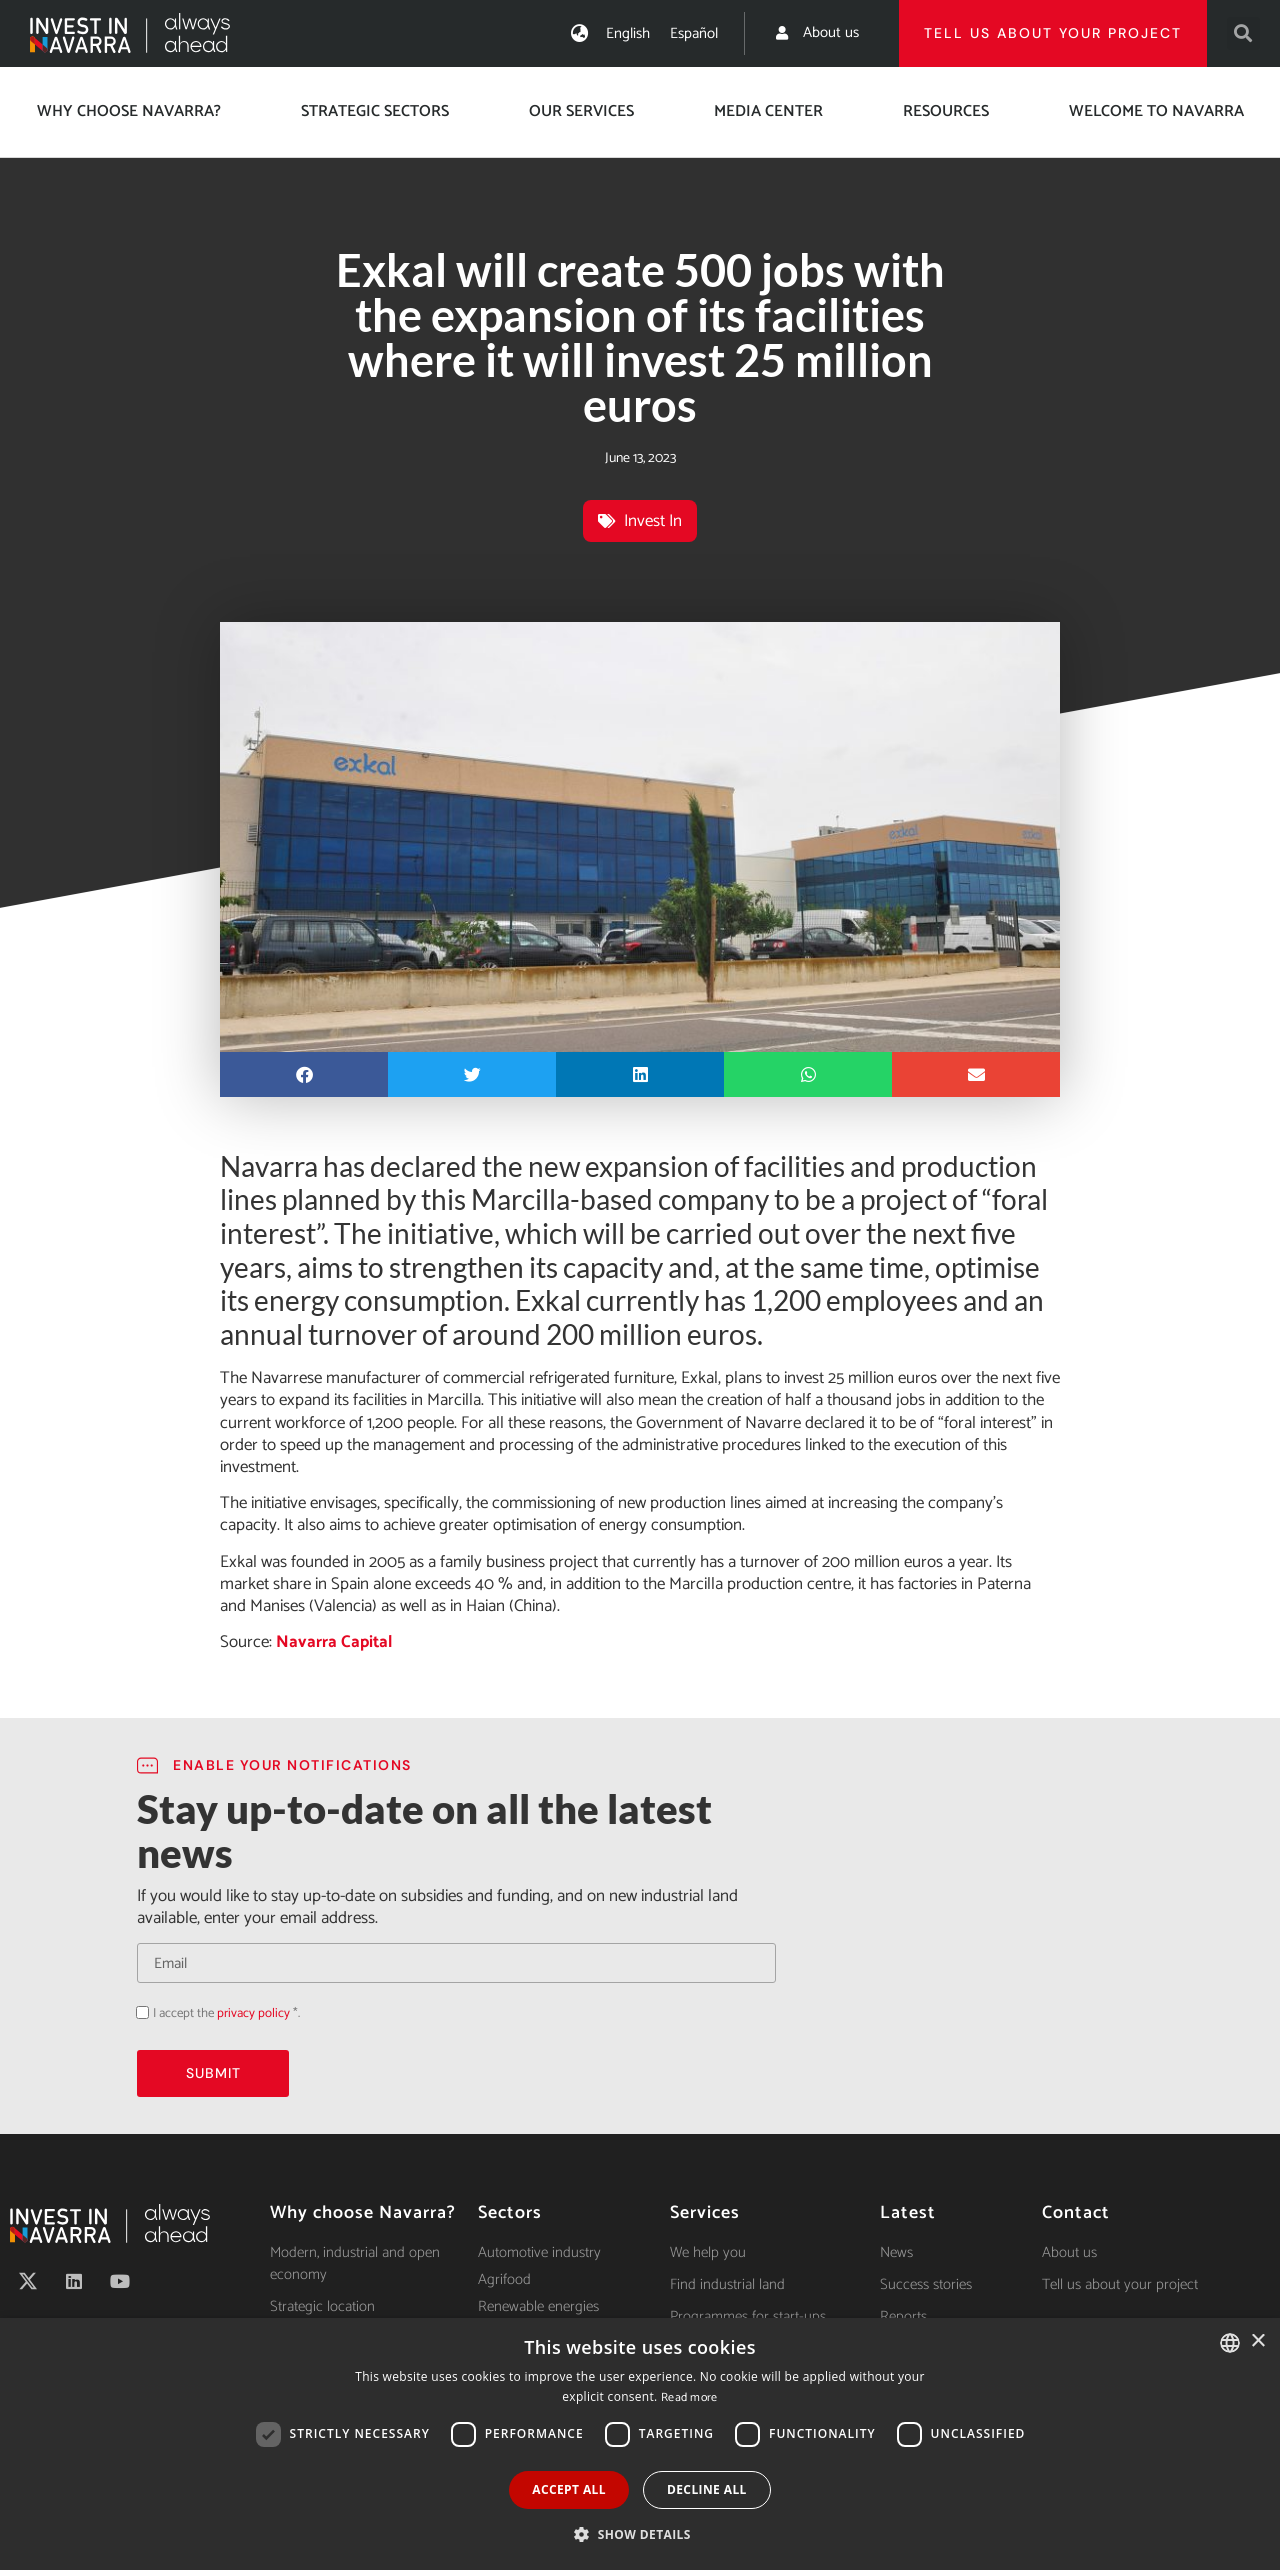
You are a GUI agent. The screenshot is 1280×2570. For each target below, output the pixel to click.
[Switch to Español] (694, 33)
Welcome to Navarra (1156, 111)
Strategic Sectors (375, 111)
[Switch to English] (628, 33)
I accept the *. (226, 2013)
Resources (946, 111)
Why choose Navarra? (129, 111)
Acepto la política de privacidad (136, 2012)
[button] (1243, 33)
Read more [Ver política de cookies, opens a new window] (689, 2397)
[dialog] (640, 2444)
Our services (581, 111)
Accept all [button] (569, 2489)
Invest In (653, 521)
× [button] (1257, 2341)
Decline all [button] (707, 2489)
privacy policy (253, 2013)
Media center (768, 111)
